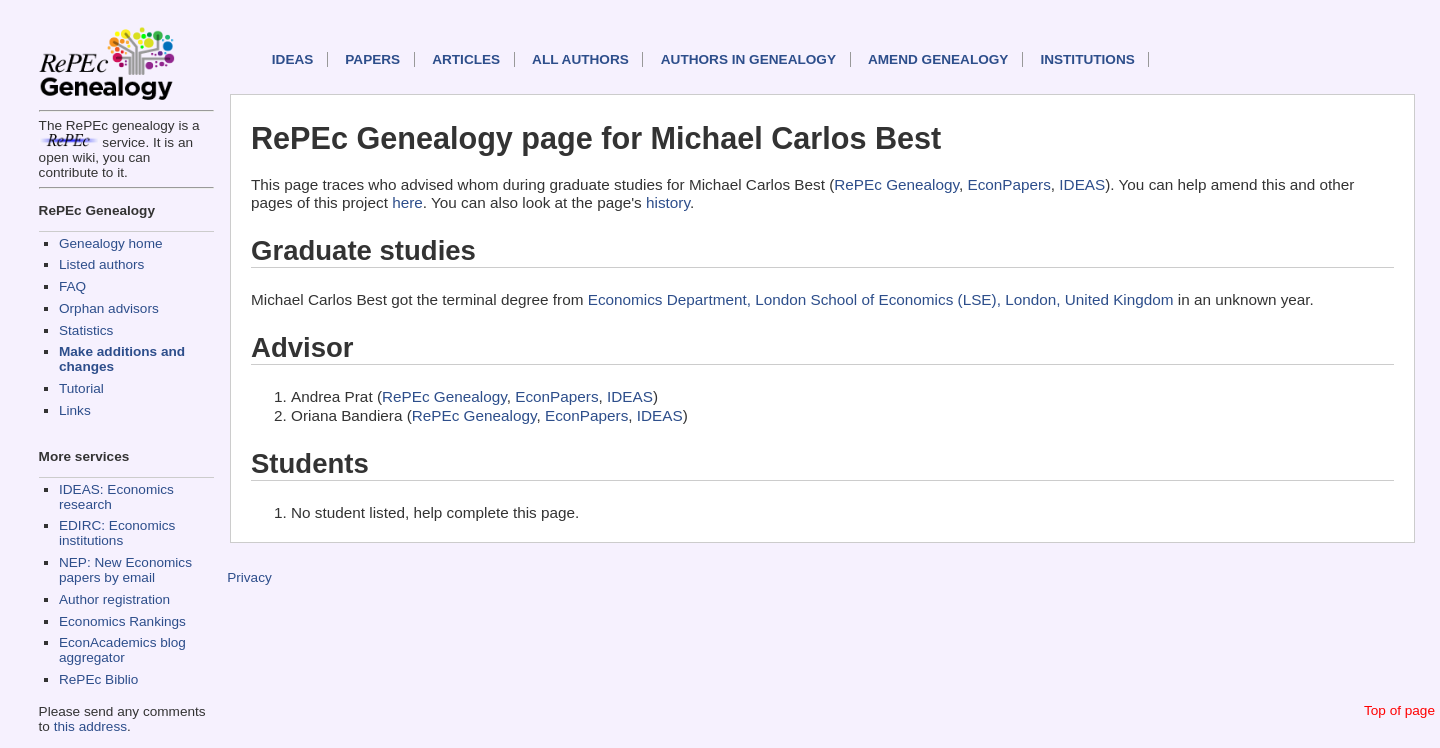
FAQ (72, 286)
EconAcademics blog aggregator (122, 650)
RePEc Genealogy (896, 184)
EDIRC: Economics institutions (117, 533)
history (668, 202)
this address (90, 726)
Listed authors (101, 264)
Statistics (86, 330)
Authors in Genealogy (748, 59)
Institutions (1087, 59)
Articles (466, 59)
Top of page (1399, 710)
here (407, 202)
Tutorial (81, 388)
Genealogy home (111, 243)
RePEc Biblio (98, 679)
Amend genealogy (938, 59)
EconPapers (1009, 184)
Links (75, 410)
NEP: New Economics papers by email (125, 570)
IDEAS (293, 59)
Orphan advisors (109, 308)
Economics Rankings (122, 621)
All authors (580, 59)
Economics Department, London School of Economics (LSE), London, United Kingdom (881, 299)
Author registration (114, 599)
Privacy (249, 577)
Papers (372, 59)
